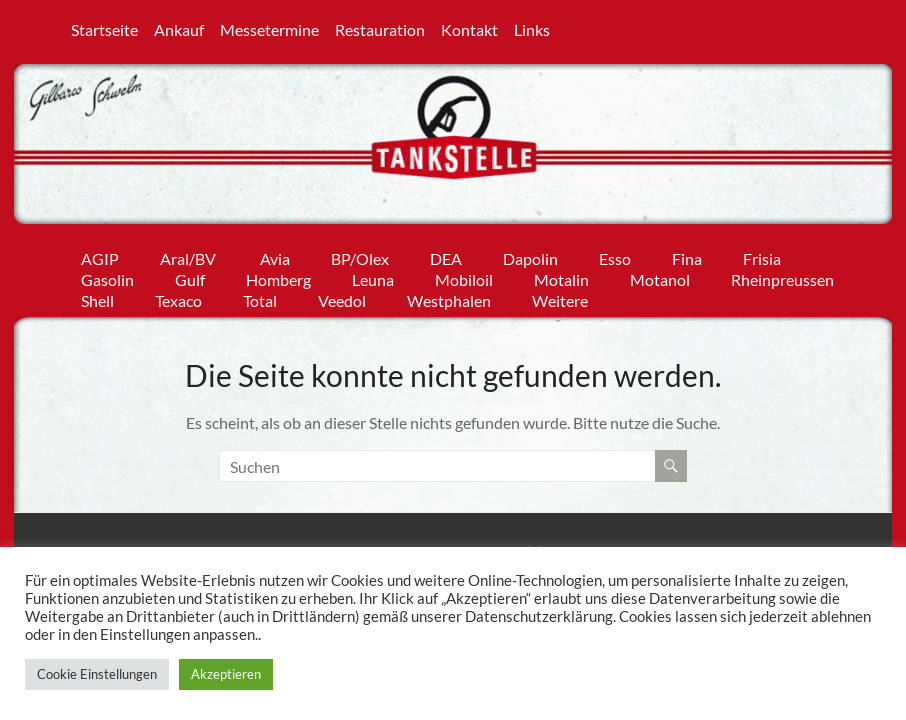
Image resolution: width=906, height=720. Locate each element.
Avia (275, 254)
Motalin (561, 275)
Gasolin (107, 275)
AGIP (100, 254)
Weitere (560, 296)
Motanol (660, 275)
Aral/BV (189, 254)
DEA (446, 254)
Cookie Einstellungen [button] (97, 674)
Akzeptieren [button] (226, 674)
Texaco (178, 296)
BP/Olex (360, 254)
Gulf (190, 275)
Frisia (762, 254)
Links (532, 28)
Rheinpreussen (782, 275)
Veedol (342, 296)
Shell (97, 296)
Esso (615, 254)
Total (260, 296)
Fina (687, 254)
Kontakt (469, 28)
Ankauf (179, 28)
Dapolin (530, 254)
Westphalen (449, 296)
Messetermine (269, 28)
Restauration (380, 28)
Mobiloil (464, 275)
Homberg (278, 275)
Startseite (104, 28)
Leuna (373, 275)
